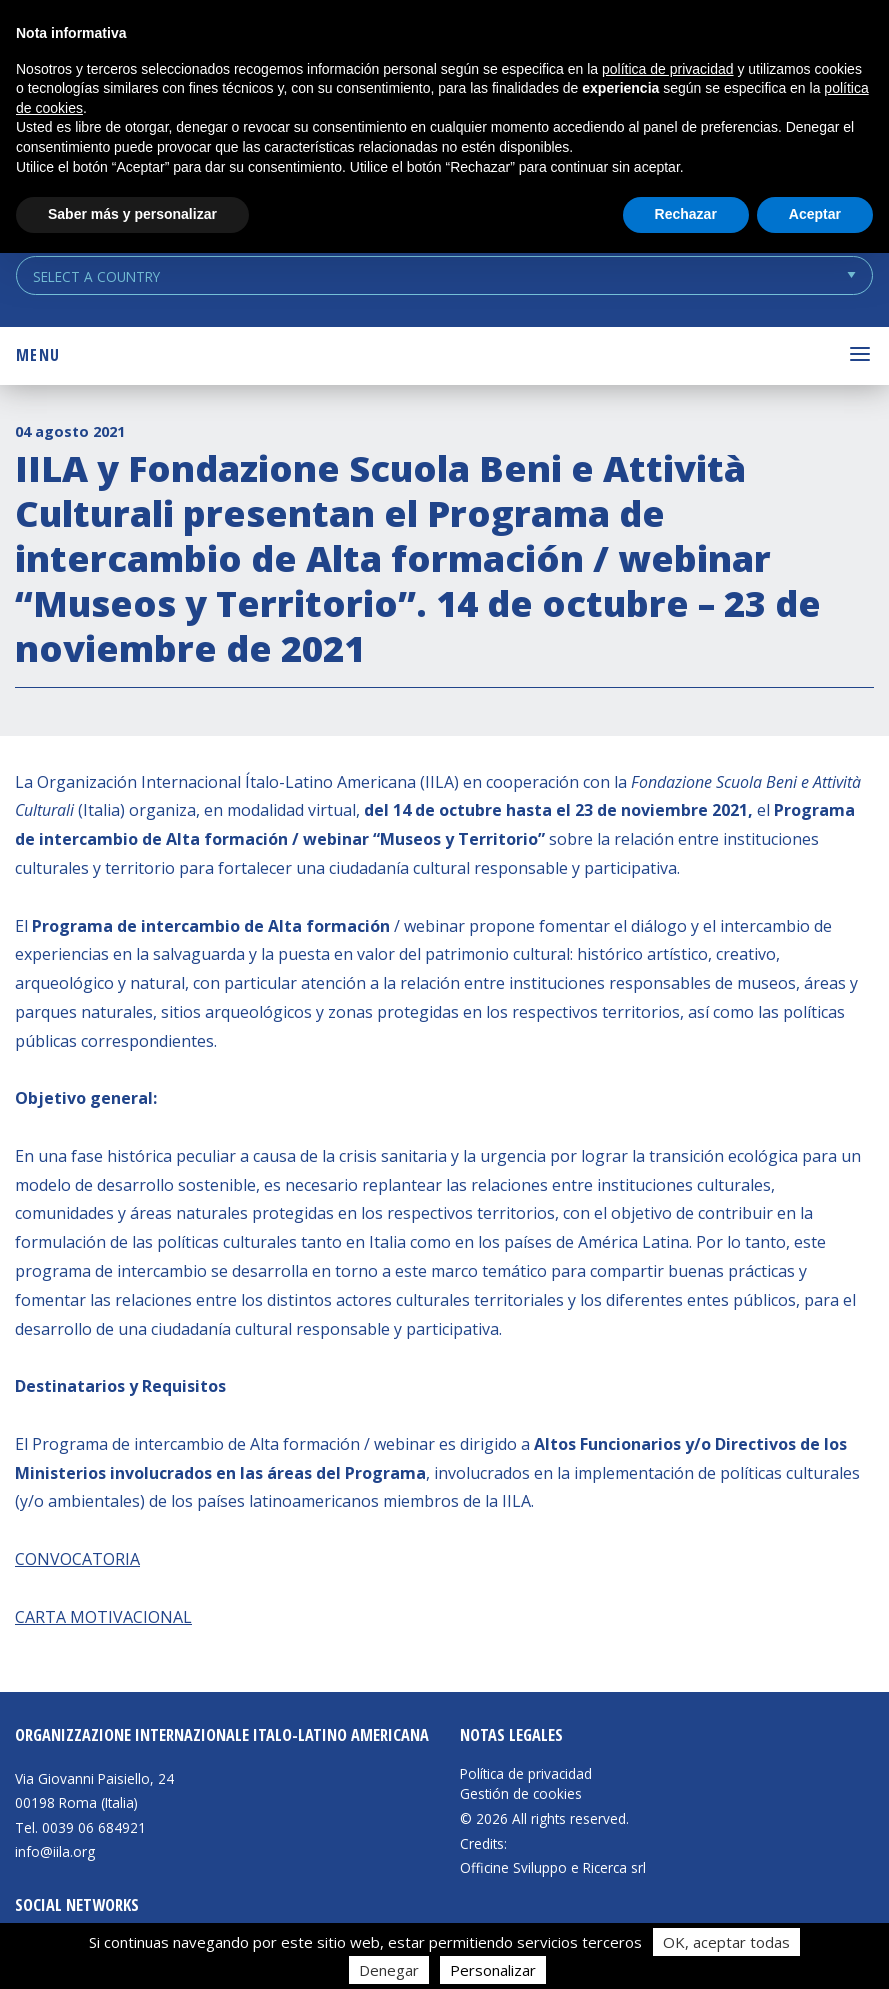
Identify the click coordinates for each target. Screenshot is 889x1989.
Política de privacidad (526, 1774)
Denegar (389, 1970)
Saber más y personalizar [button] (132, 214)
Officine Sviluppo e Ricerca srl (553, 1867)
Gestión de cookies (521, 1794)
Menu (38, 355)
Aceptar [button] (815, 214)
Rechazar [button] (686, 214)
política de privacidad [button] (668, 69)
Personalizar (493, 1970)
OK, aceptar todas (726, 1942)
